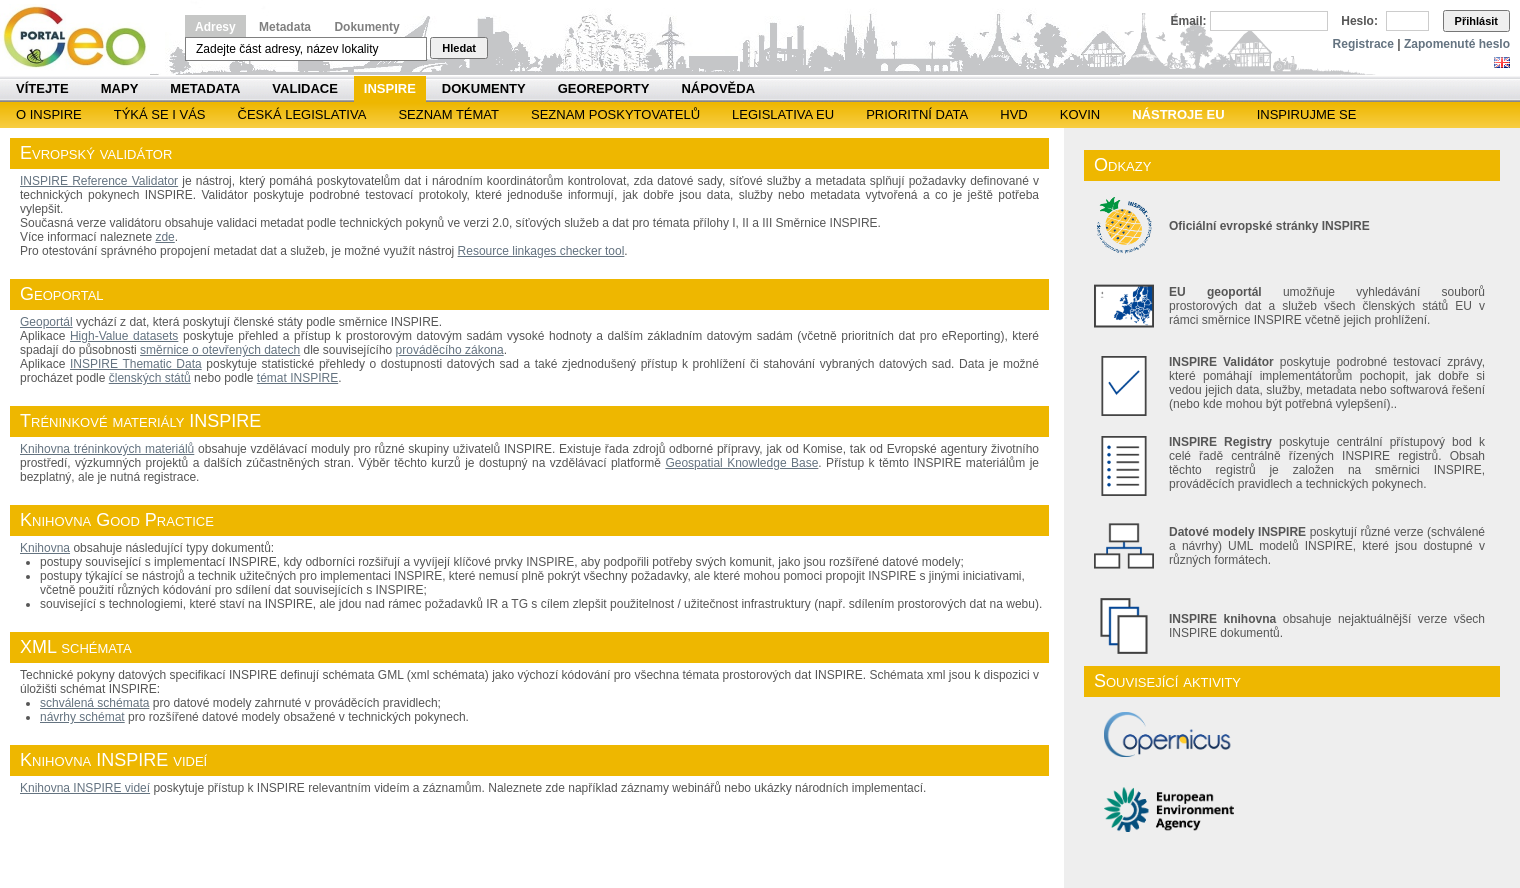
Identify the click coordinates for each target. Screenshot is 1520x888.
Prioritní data (917, 114)
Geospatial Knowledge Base (741, 463)
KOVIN (1080, 114)
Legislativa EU (783, 114)
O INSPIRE (49, 114)
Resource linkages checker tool (541, 251)
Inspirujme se (1307, 114)
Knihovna (45, 548)
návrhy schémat (82, 717)
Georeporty (604, 88)
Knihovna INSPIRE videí (85, 788)
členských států (150, 378)
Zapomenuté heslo (1457, 44)
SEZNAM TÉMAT (448, 114)
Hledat (459, 48)
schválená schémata (94, 703)
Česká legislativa (302, 114)
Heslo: (1359, 21)
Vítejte (42, 88)
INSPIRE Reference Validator (99, 181)
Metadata (285, 27)
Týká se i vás (160, 114)
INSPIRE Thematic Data (136, 364)
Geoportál (46, 322)
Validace (304, 88)
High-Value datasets (124, 336)
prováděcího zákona (450, 350)
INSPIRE (390, 88)
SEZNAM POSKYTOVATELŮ (615, 114)
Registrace (1363, 44)
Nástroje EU (1178, 114)
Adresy (215, 27)
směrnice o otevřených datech (220, 350)
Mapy (120, 88)
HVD (1013, 114)
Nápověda (718, 88)
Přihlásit (1476, 21)
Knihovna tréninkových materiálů (107, 449)
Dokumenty (366, 27)
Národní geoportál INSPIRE (82, 37)
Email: (1189, 21)
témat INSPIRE (297, 378)
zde (164, 237)
